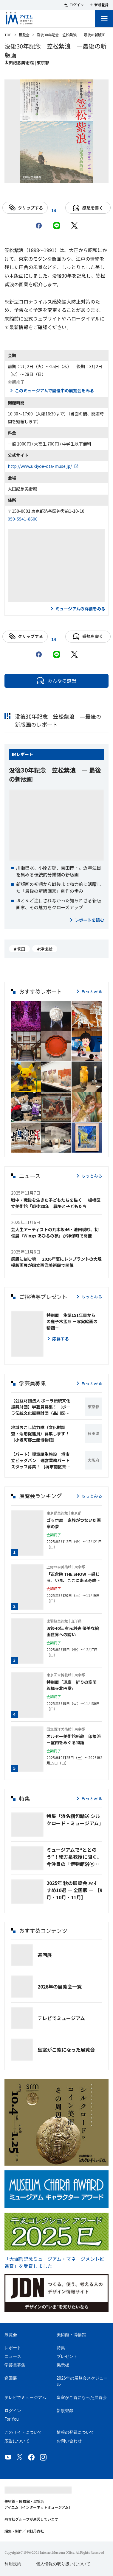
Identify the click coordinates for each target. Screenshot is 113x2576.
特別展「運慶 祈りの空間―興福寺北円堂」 (74, 1685)
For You (11, 2419)
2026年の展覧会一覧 (60, 1986)
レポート (24, 754)
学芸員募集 (14, 2365)
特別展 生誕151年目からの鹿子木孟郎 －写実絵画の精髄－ (72, 1321)
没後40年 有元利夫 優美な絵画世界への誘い (73, 1631)
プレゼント (67, 2356)
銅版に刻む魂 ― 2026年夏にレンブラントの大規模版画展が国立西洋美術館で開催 (56, 1262)
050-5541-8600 (23, 519)
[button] (26, 1016)
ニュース (12, 2356)
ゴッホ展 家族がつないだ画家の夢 (74, 1523)
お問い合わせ (69, 2441)
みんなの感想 (56, 680)
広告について (17, 2441)
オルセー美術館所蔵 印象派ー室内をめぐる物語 (74, 1739)
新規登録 (65, 2410)
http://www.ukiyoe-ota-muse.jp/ (40, 466)
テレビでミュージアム (61, 2018)
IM (14, 754)
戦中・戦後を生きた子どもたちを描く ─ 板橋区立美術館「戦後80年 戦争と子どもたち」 (55, 1203)
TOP (8, 34)
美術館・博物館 (71, 2334)
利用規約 (12, 2563)
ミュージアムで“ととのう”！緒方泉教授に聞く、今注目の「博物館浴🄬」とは (74, 1856)
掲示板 (63, 2365)
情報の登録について (75, 2432)
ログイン (12, 2410)
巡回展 (45, 1954)
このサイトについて (23, 2432)
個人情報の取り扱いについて (63, 2563)
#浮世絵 (44, 949)
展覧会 (24, 34)
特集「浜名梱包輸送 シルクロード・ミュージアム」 (74, 1819)
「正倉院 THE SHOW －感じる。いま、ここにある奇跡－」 (73, 1577)
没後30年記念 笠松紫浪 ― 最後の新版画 (55, 774)
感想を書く (88, 208)
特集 (61, 2347)
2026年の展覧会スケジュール (82, 2381)
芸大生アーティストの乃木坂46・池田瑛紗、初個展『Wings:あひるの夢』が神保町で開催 (55, 1232)
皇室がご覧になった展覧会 (66, 2049)
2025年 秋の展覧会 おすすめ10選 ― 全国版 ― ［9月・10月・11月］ (74, 1890)
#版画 (19, 949)
